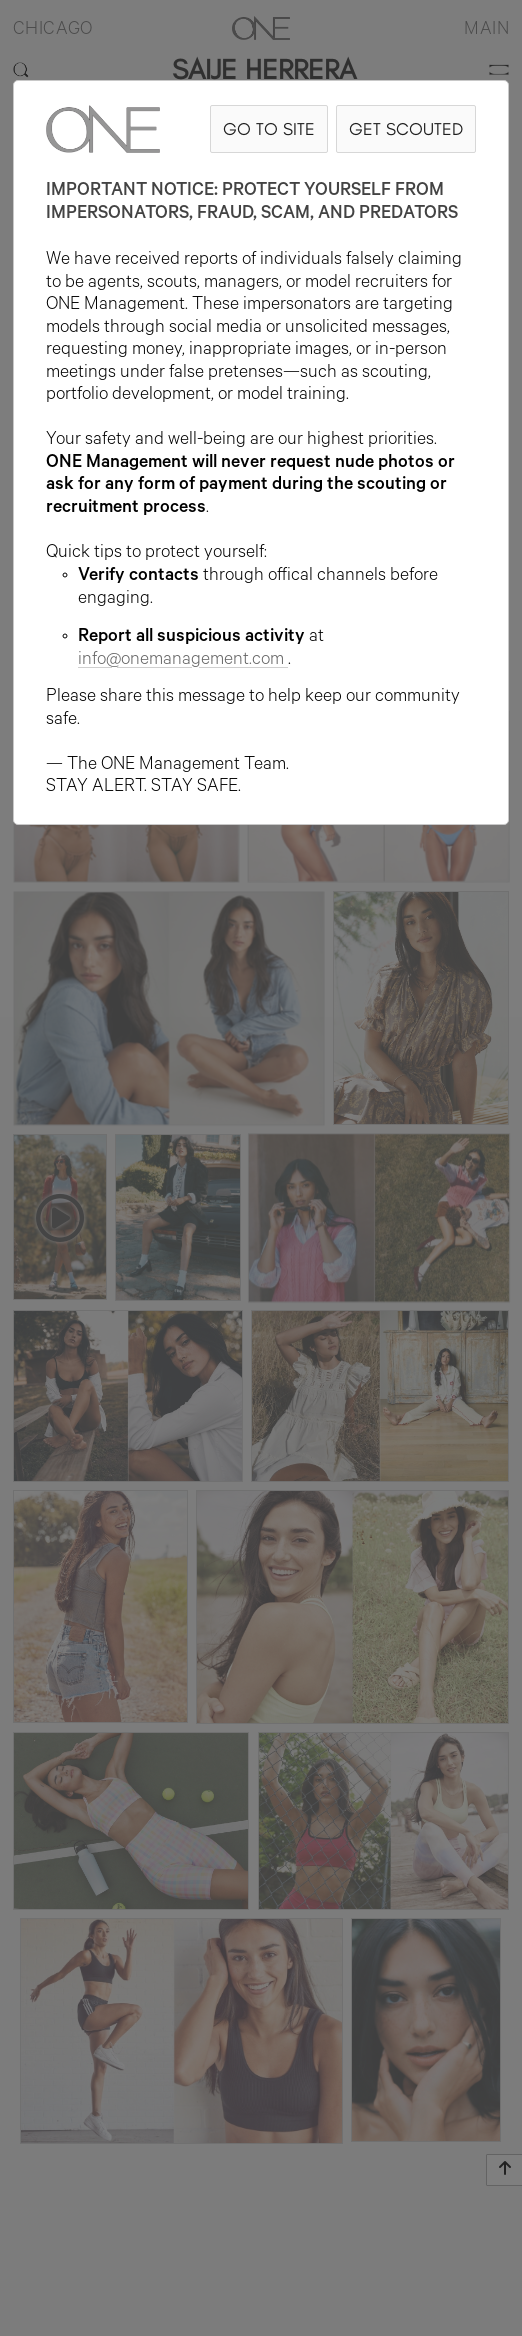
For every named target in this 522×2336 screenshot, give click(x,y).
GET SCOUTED (406, 128)
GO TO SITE (269, 128)
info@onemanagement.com (183, 661)
